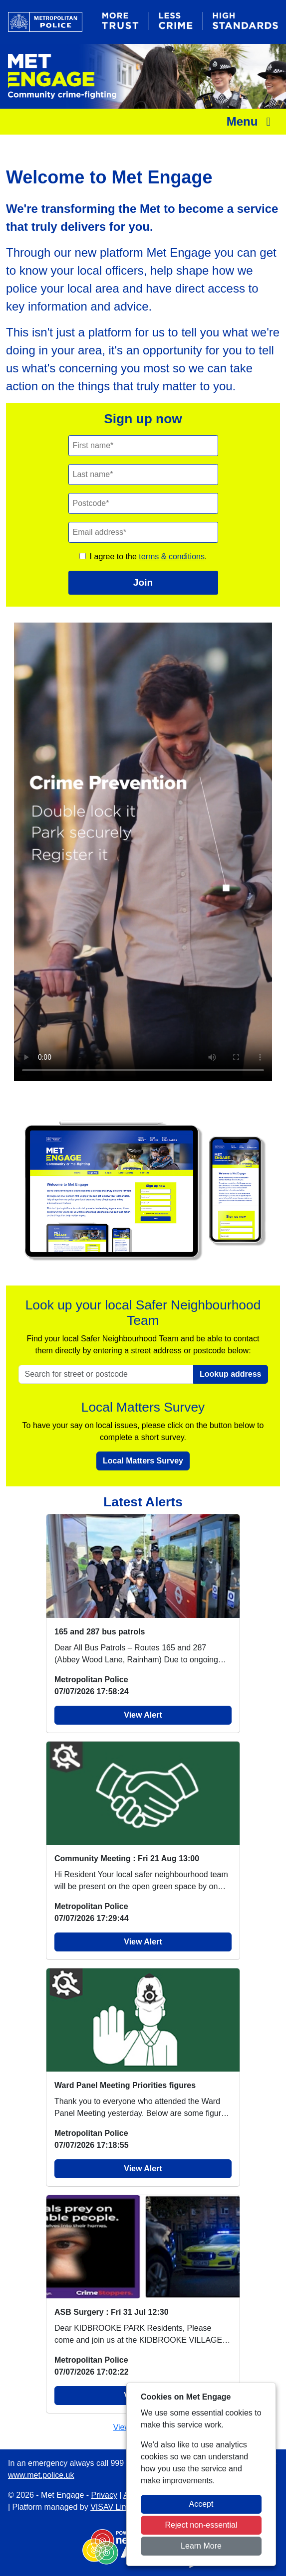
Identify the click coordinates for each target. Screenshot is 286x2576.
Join (143, 582)
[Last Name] (143, 474)
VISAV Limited (115, 2507)
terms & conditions (172, 556)
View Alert (143, 1715)
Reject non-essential (201, 2525)
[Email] (143, 532)
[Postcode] (143, 503)
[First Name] (143, 445)
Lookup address (231, 1374)
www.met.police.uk (41, 2475)
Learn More (201, 2546)
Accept (201, 2504)
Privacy (104, 2495)
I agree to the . (148, 556)
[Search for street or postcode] (106, 1374)
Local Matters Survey (143, 1460)
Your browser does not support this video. (143, 852)
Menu (251, 121)
